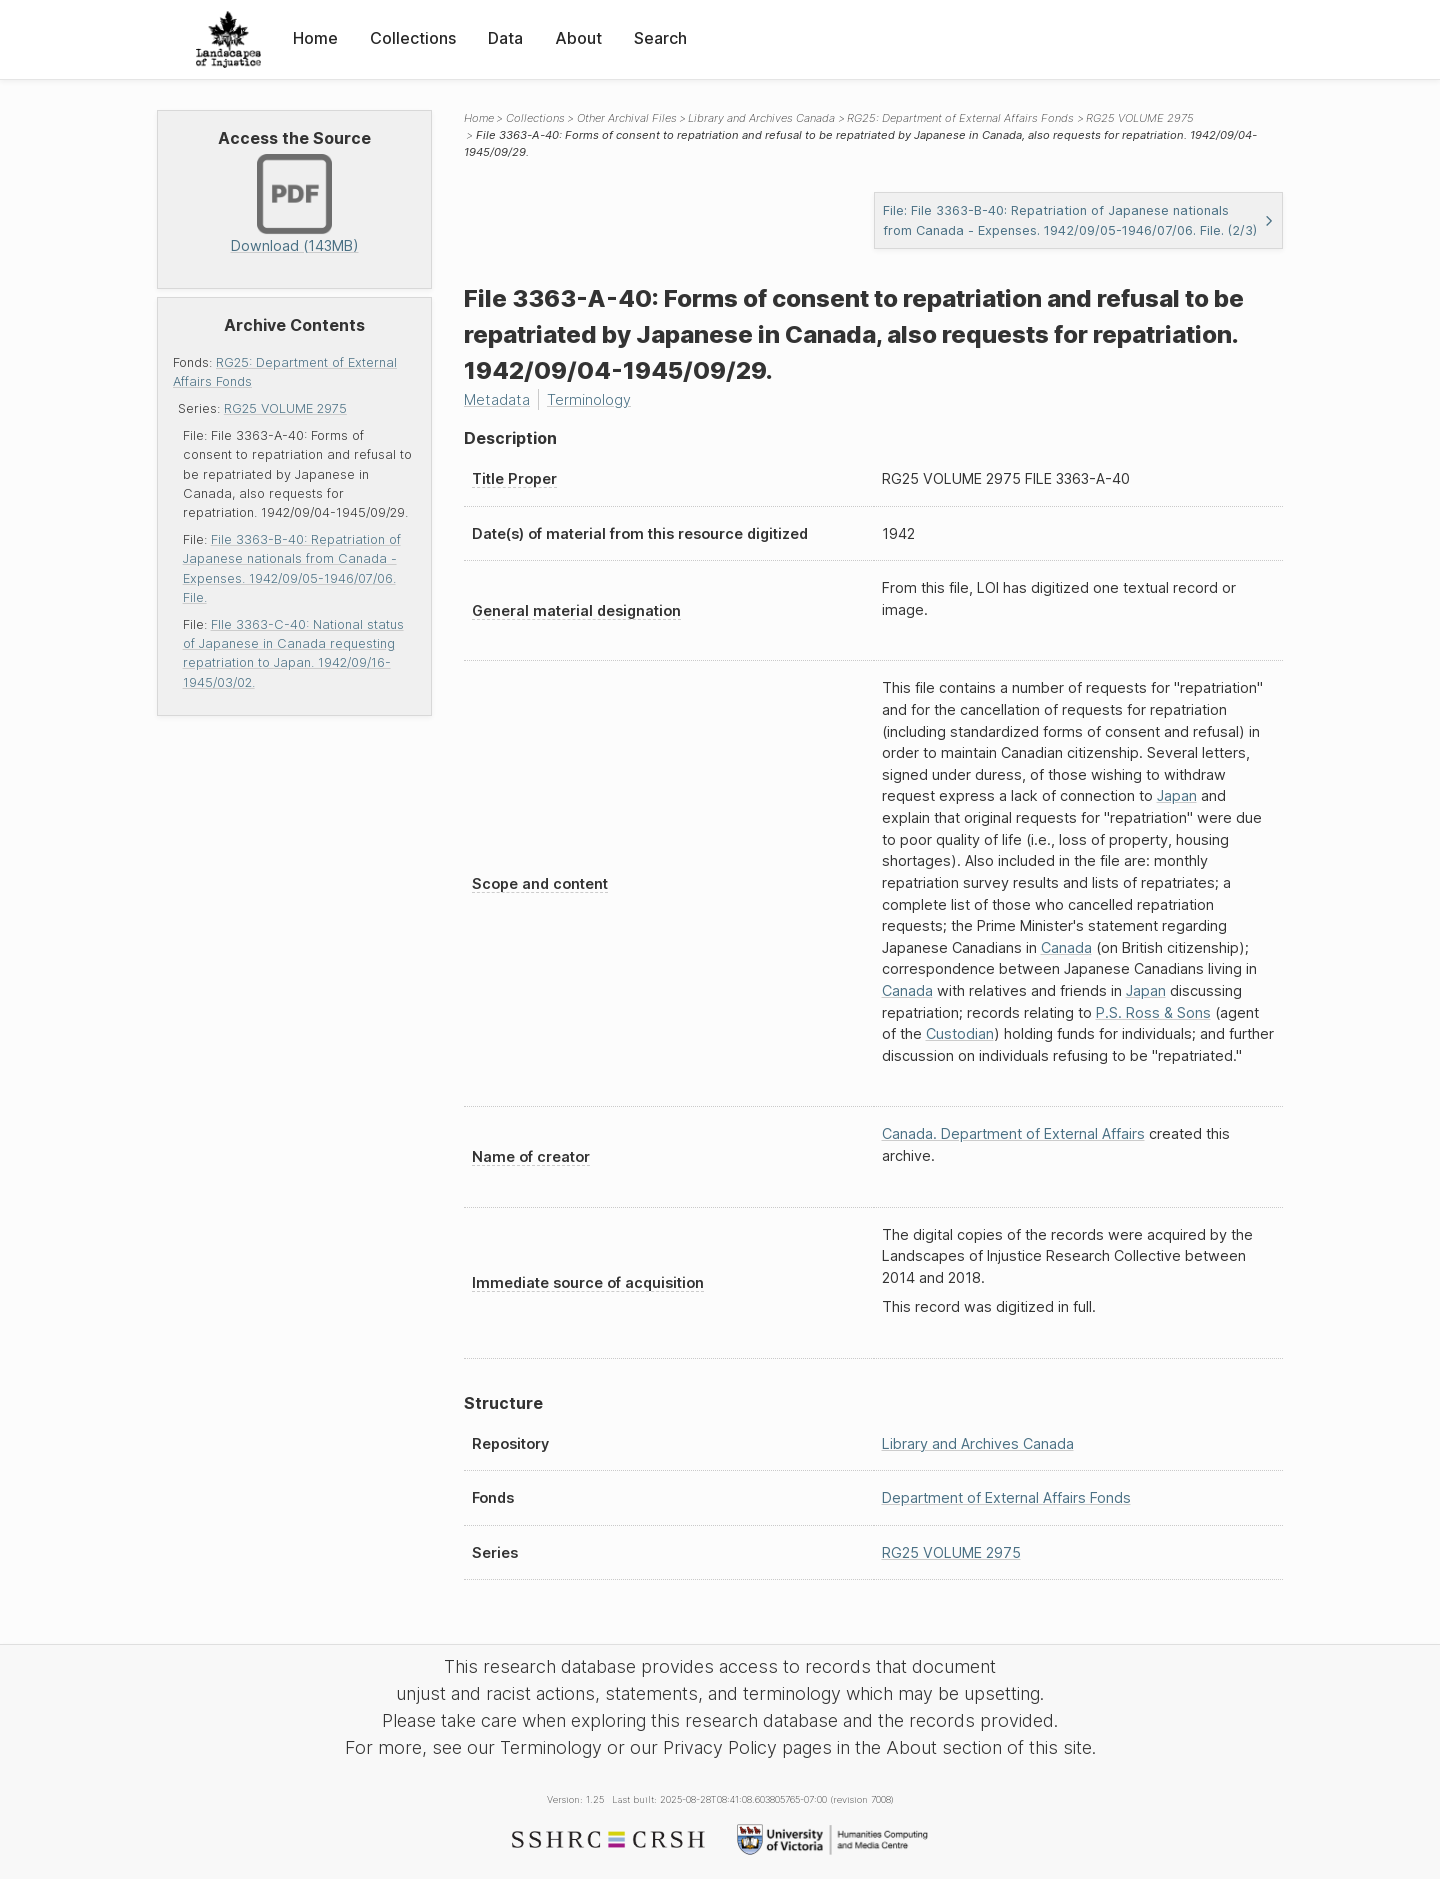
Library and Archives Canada (761, 118)
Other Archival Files (627, 118)
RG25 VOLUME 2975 (285, 408)
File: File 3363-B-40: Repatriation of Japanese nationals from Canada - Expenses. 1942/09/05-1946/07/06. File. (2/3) (1079, 220)
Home (315, 38)
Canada (1066, 947)
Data (505, 38)
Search (660, 38)
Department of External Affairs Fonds (1006, 1497)
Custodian (960, 1033)
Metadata (497, 399)
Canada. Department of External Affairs (1013, 1133)
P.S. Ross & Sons (1153, 1012)
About (578, 38)
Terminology (589, 399)
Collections (413, 38)
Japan (1177, 795)
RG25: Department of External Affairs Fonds (960, 118)
